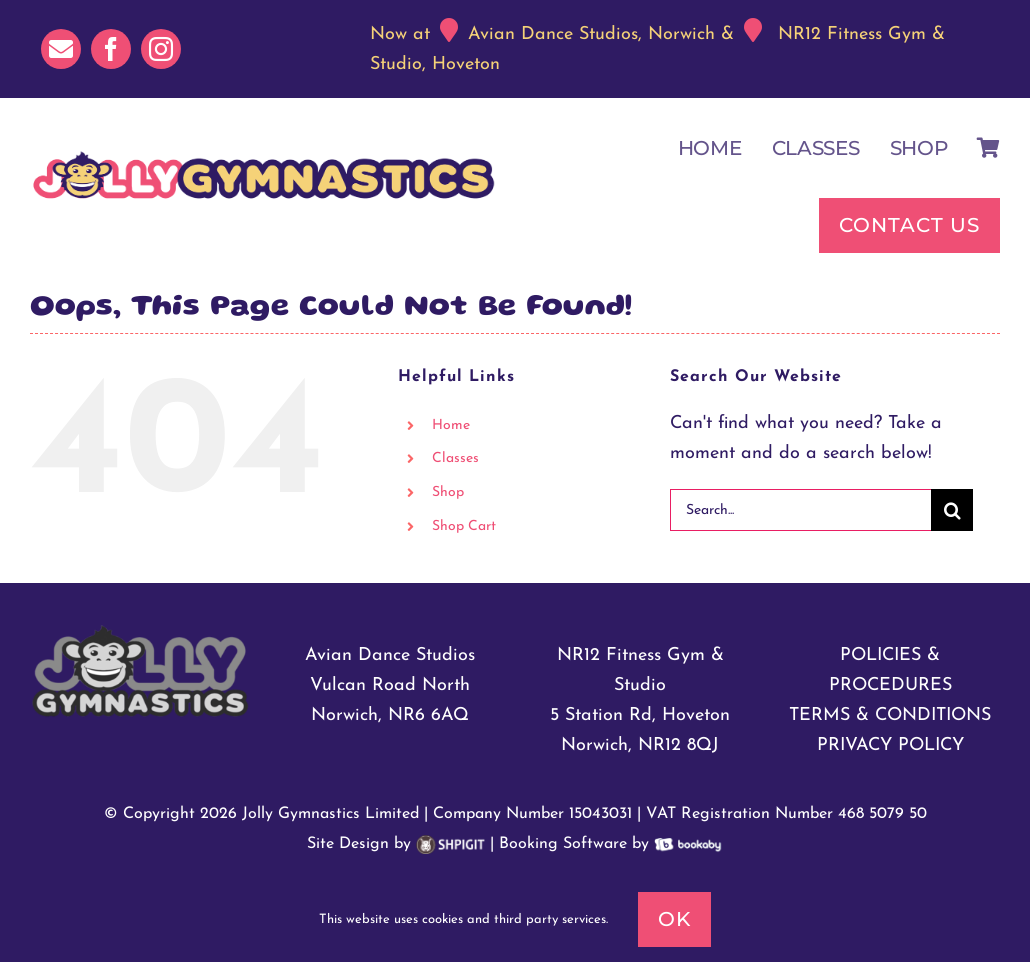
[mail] (61, 49)
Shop (448, 492)
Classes (455, 458)
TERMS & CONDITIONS (890, 715)
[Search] (952, 510)
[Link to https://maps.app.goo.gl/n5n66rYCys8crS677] (753, 30)
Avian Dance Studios (390, 655)
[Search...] (800, 510)
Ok (674, 919)
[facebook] (111, 49)
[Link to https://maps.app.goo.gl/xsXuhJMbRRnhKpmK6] (449, 30)
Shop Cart (464, 526)
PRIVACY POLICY (890, 745)
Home (451, 425)
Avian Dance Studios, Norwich (591, 34)
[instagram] (161, 49)
